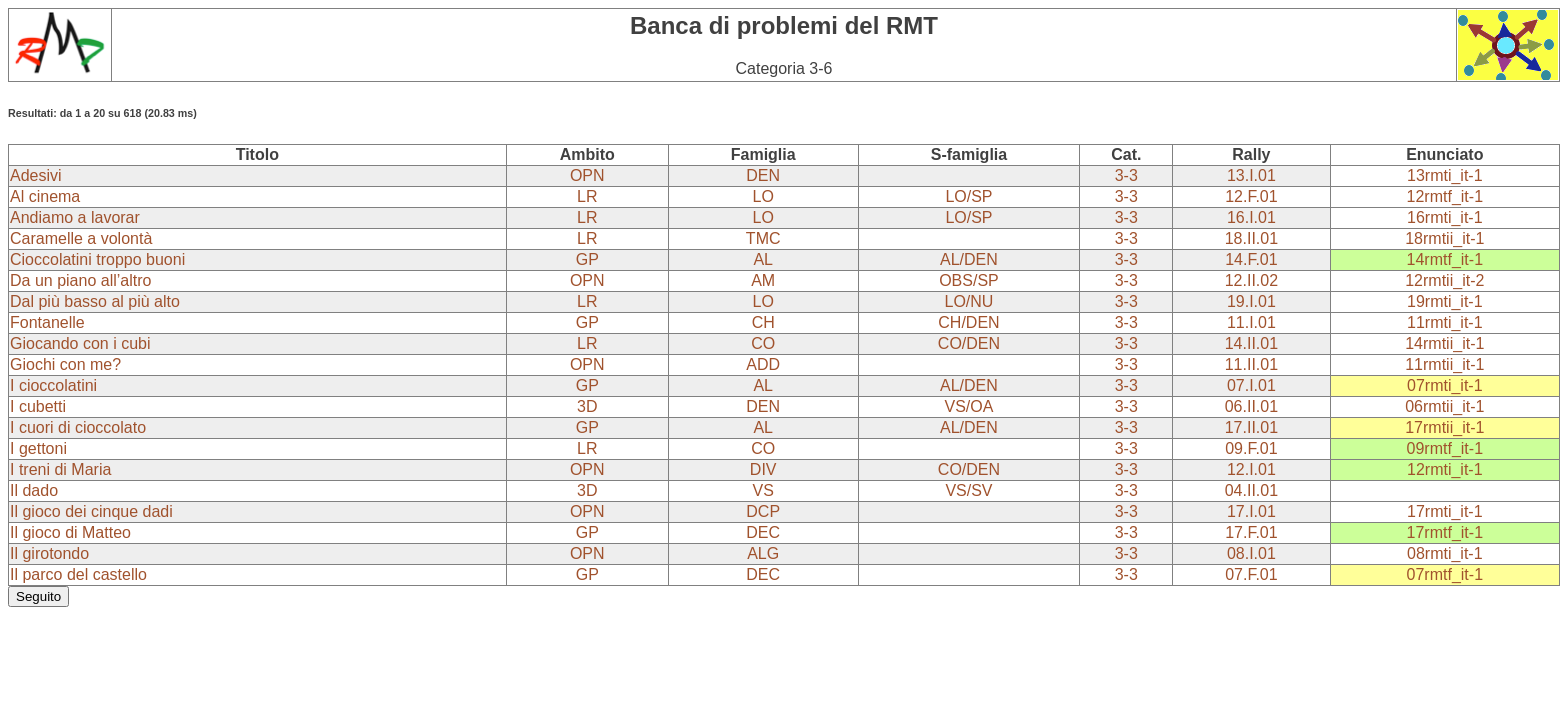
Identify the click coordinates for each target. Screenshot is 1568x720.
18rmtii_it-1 (1444, 238)
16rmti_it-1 (1445, 217)
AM (763, 280)
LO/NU (968, 301)
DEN (763, 175)
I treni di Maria (60, 469)
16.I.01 (1251, 217)
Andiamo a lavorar (75, 217)
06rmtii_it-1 (1444, 406)
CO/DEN (969, 343)
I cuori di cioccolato (78, 427)
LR (587, 196)
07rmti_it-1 (1445, 385)
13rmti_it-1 (1445, 175)
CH (763, 322)
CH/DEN (968, 322)
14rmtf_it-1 (1445, 259)
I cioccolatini (53, 385)
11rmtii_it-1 (1444, 364)
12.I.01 (1251, 469)
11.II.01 (1251, 364)
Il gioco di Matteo (70, 532)
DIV (763, 469)
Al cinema (45, 196)
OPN (587, 175)
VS (763, 490)
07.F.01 (1251, 574)
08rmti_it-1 (1445, 553)
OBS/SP (969, 280)
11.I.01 (1251, 322)
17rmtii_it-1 (1444, 427)
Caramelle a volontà (81, 238)
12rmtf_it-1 (1445, 196)
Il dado (34, 490)
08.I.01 (1251, 553)
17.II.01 (1251, 427)
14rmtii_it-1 (1444, 343)
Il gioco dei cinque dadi (91, 511)
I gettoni (38, 448)
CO (763, 343)
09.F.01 (1251, 448)
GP (587, 259)
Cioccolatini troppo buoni (97, 259)
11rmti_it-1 (1445, 322)
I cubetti (38, 406)
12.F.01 (1251, 196)
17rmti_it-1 (1445, 511)
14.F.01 (1251, 259)
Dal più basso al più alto (95, 301)
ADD (763, 364)
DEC (763, 532)
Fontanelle (47, 322)
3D (587, 406)
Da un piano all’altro (80, 280)
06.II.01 (1251, 406)
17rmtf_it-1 (1445, 532)
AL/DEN (969, 259)
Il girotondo (49, 553)
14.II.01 (1251, 343)
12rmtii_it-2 (1444, 280)
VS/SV (968, 490)
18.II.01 (1251, 238)
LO (763, 196)
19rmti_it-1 (1445, 301)
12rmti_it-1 (1445, 469)
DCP (763, 511)
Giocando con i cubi (80, 343)
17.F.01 (1251, 532)
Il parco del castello (78, 574)
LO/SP (968, 196)
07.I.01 (1251, 385)
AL (763, 259)
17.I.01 (1251, 511)
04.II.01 (1251, 490)
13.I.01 (1251, 175)
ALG (763, 553)
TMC (763, 238)
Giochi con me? (65, 364)
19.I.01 (1251, 301)
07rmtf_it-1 (1445, 574)
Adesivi (36, 175)
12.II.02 (1251, 280)
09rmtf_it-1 (1445, 448)
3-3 (1126, 175)
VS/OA (968, 406)
